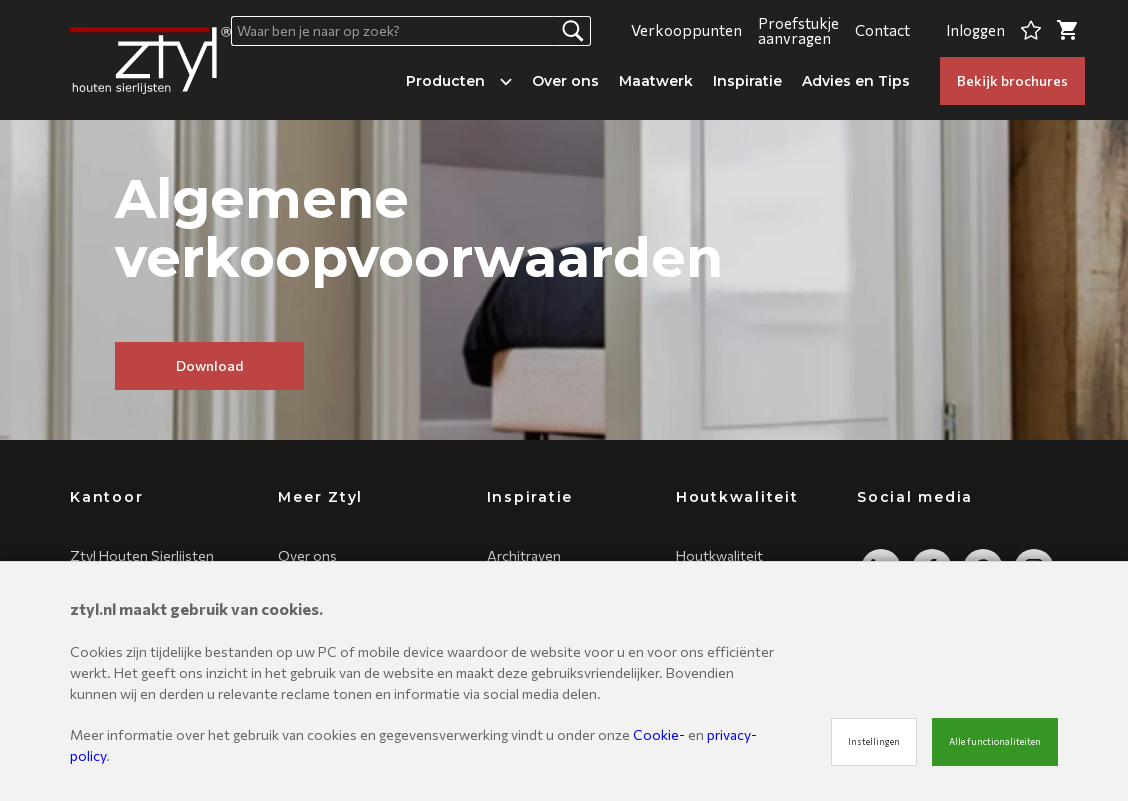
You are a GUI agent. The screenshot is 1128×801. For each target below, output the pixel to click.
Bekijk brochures (1012, 80)
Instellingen (874, 741)
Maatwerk (656, 81)
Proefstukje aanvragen (798, 30)
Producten (459, 81)
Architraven (524, 555)
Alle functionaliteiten (995, 741)
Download (209, 365)
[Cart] (1067, 30)
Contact (882, 30)
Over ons (565, 81)
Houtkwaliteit (719, 555)
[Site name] (150, 60)
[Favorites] (1031, 30)
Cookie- (659, 734)
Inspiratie (747, 81)
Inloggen (975, 30)
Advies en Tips (856, 81)
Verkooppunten (686, 30)
